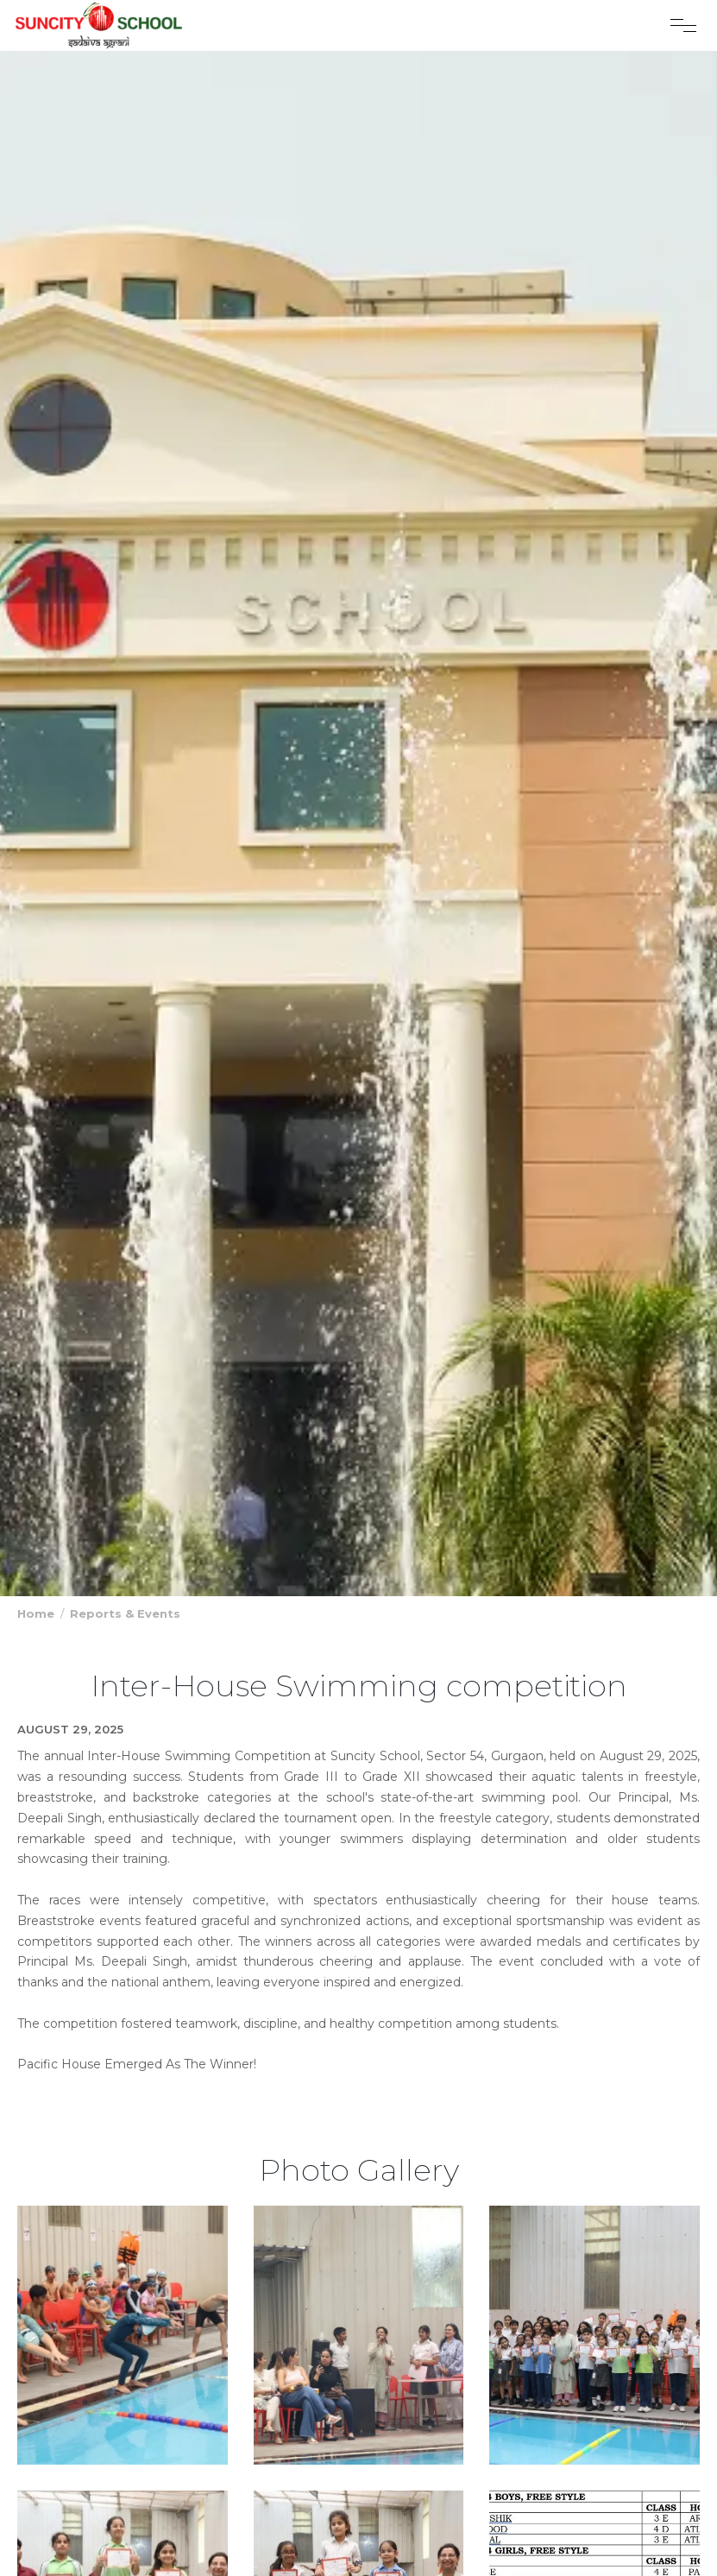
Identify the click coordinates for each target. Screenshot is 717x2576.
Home (35, 1613)
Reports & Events (125, 1613)
